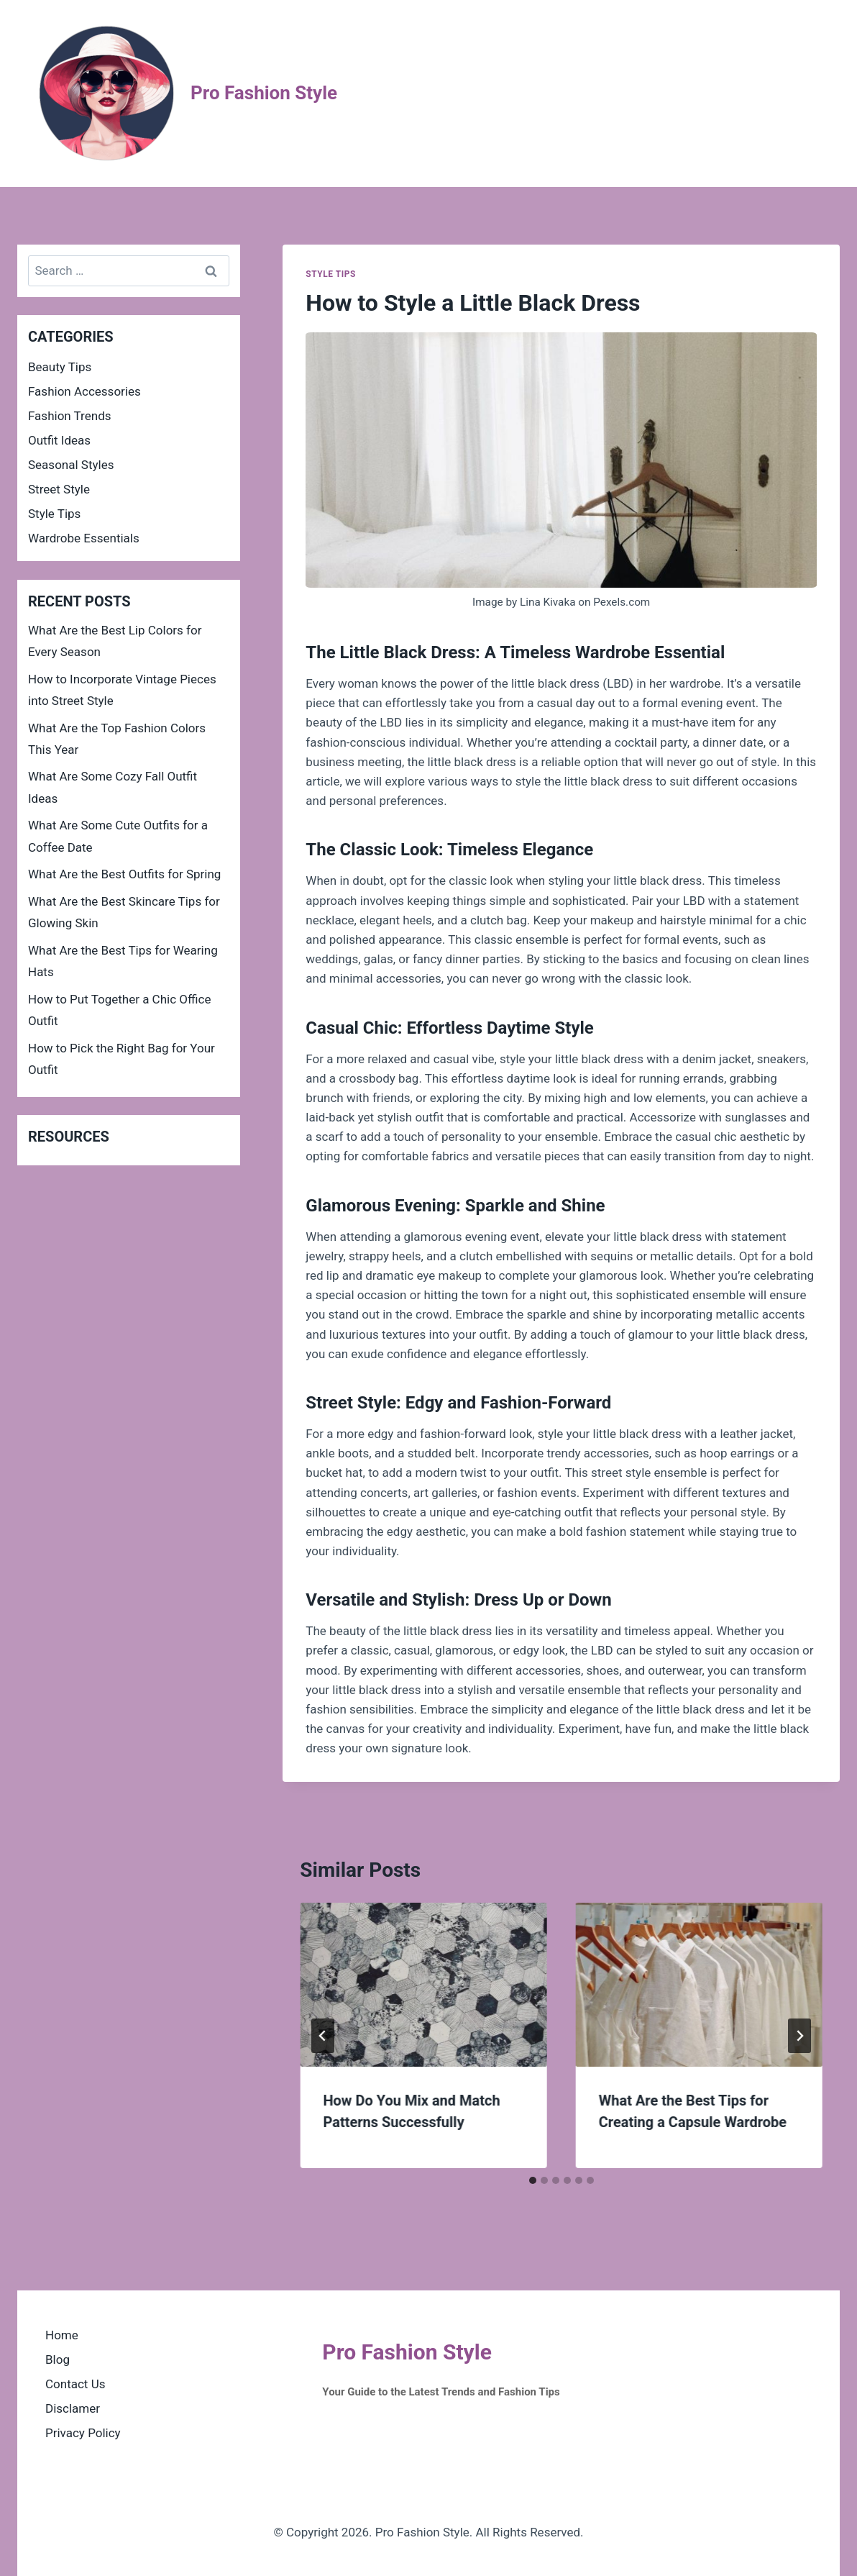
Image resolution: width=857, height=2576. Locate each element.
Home (61, 2335)
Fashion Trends (69, 416)
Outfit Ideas (59, 440)
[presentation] (423, 1985)
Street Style (59, 489)
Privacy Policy (83, 2433)
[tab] (532, 2180)
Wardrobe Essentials (83, 538)
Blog (57, 2359)
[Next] (799, 2036)
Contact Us (75, 2384)
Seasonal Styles (71, 465)
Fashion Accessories (84, 391)
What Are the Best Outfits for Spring (124, 874)
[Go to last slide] (322, 2036)
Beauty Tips (59, 367)
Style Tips (331, 274)
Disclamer (72, 2408)
